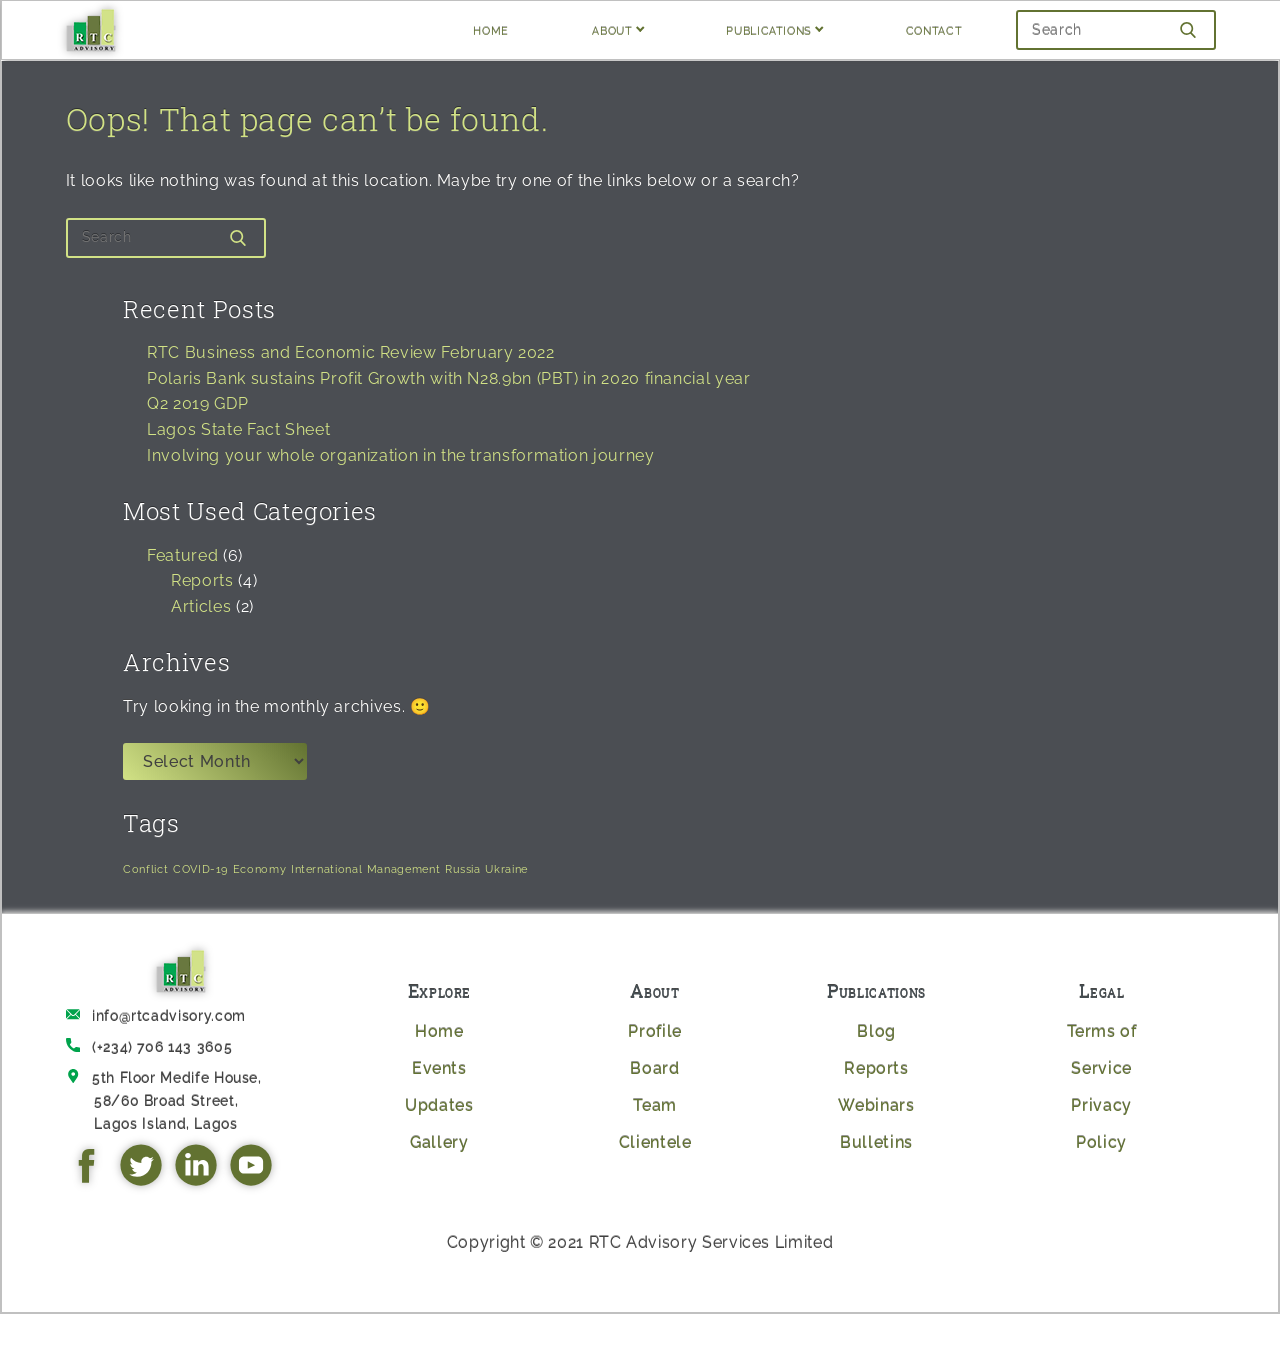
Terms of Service (1102, 1050)
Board (654, 1068)
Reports (202, 580)
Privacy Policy (1101, 1124)
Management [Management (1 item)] (403, 869)
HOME (491, 29)
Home (439, 1031)
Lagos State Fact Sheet (238, 429)
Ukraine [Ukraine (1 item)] (506, 869)
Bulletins (876, 1142)
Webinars (876, 1105)
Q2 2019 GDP (197, 403)
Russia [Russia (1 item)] (463, 869)
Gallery (439, 1142)
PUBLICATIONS (769, 29)
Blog (876, 1031)
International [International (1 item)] (326, 869)
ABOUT (612, 29)
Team (655, 1105)
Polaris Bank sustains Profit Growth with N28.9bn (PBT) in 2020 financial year (448, 378)
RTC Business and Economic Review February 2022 (350, 352)
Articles (201, 606)
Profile (654, 1031)
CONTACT (934, 29)
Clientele (655, 1142)
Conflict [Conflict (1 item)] (145, 869)
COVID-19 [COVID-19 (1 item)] (200, 869)
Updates (439, 1105)
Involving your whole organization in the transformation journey (400, 455)
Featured (182, 555)
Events (439, 1068)
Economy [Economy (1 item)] (259, 869)
